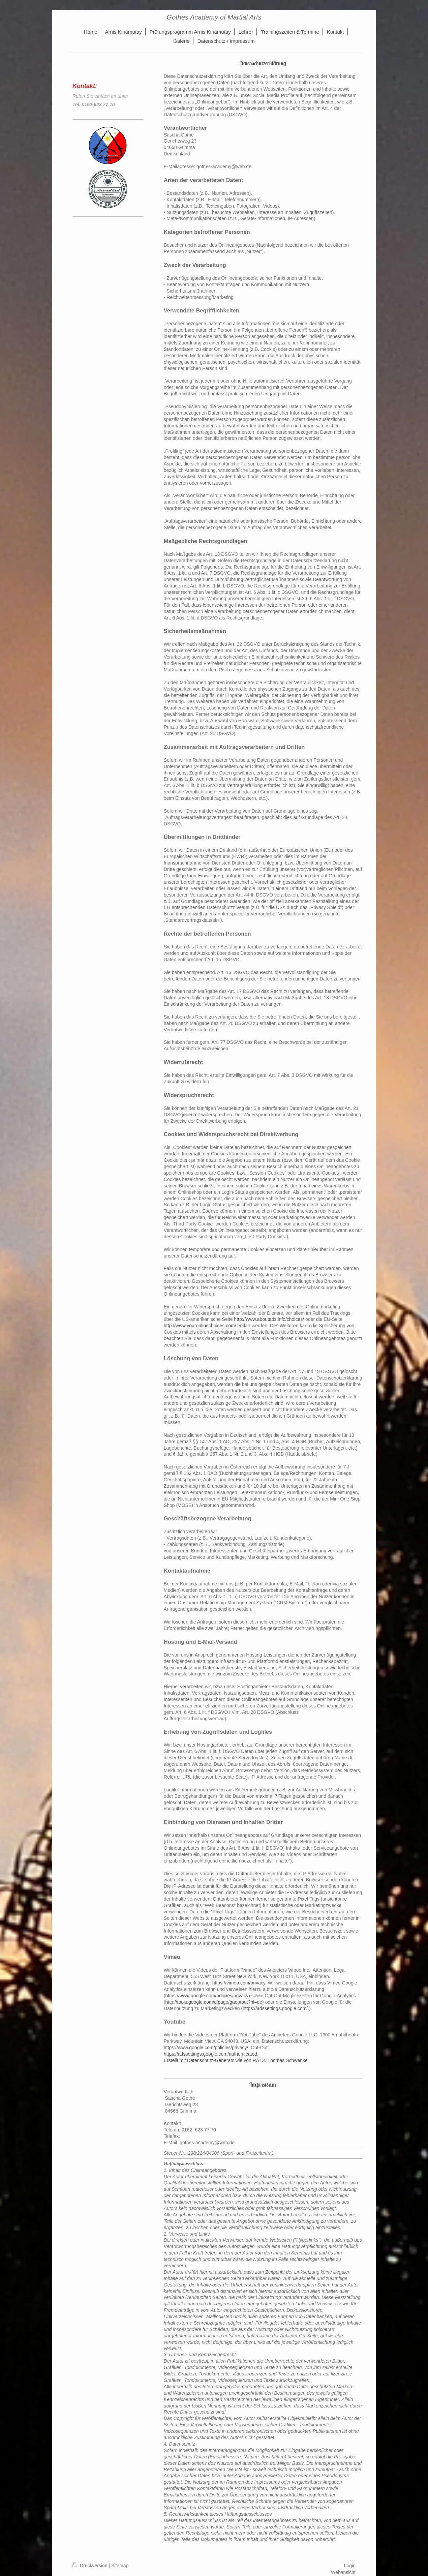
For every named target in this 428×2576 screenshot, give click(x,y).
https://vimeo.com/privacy (238, 1983)
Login (350, 2565)
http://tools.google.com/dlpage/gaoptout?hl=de (213, 2002)
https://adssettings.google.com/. (276, 2008)
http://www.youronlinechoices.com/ (200, 1325)
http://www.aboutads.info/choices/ (269, 1319)
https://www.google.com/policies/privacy (206, 1995)
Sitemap (119, 2565)
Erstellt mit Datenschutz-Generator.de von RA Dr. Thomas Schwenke (236, 2060)
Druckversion (90, 2565)
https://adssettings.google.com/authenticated (210, 2054)
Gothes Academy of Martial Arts (214, 17)
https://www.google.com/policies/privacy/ (206, 2047)
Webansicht (343, 2572)
